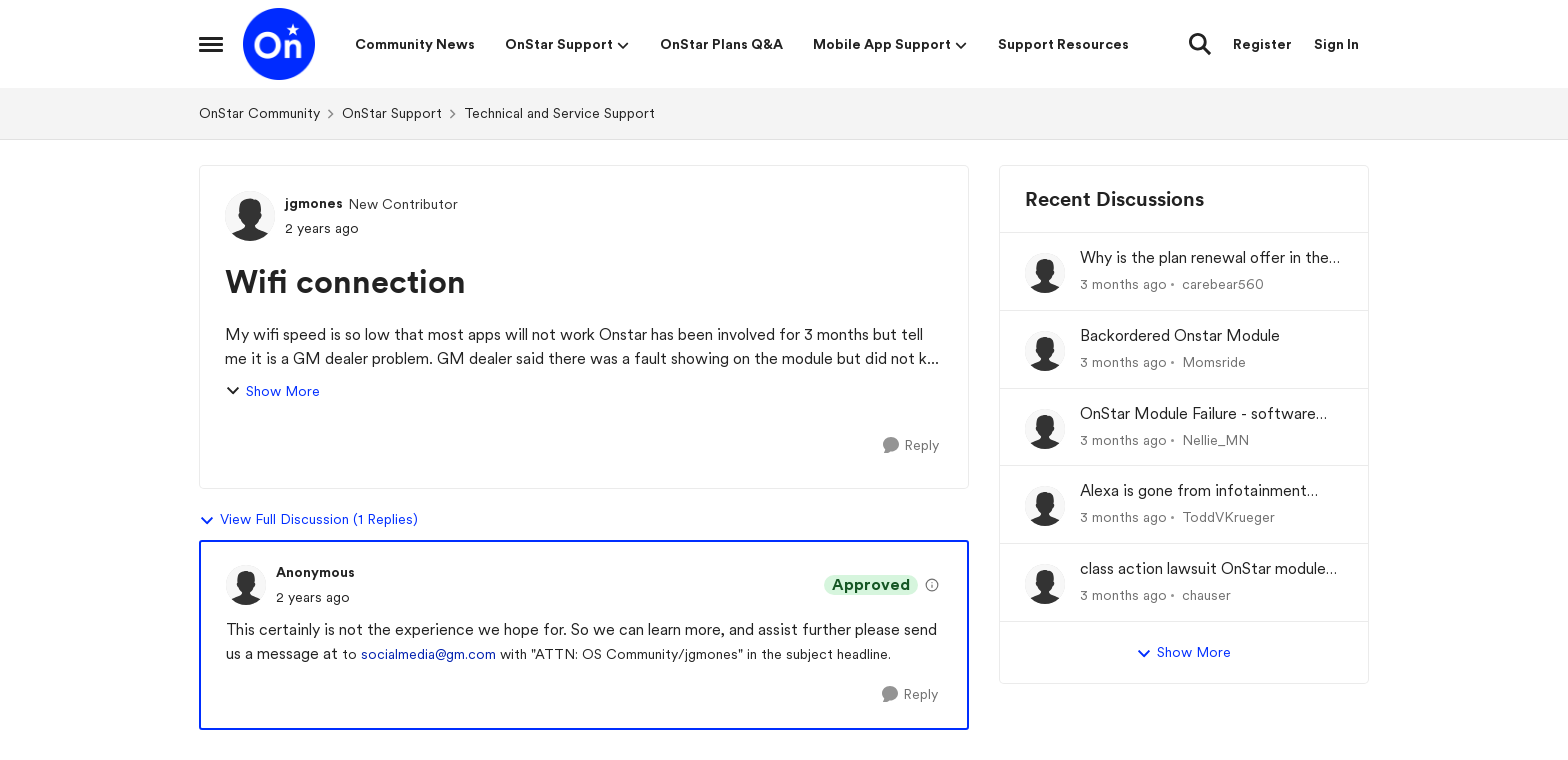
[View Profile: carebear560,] (1045, 273)
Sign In (1336, 44)
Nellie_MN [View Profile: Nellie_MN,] (1215, 439)
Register (1262, 44)
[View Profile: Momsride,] (1045, 351)
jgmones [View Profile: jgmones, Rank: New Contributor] (314, 203)
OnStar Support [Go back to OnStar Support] (392, 113)
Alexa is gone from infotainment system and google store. (1193, 491)
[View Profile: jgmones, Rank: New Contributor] (250, 216)
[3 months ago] (1123, 284)
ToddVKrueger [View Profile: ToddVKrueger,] (1228, 517)
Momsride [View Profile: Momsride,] (1214, 362)
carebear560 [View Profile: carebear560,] (1223, 284)
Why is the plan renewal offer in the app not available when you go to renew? (1204, 258)
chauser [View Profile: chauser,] (1206, 595)
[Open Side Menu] (211, 44)
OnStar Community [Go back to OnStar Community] (259, 113)
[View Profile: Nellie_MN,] (1045, 429)
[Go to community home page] (279, 44)
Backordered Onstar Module (1180, 335)
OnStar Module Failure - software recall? (1198, 414)
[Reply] (911, 445)
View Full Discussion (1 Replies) (308, 520)
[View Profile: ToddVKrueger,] (1045, 506)
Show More (272, 391)
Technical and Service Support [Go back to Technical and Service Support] (559, 113)
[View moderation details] (932, 585)
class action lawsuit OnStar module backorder (1203, 569)
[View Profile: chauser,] (1045, 584)
